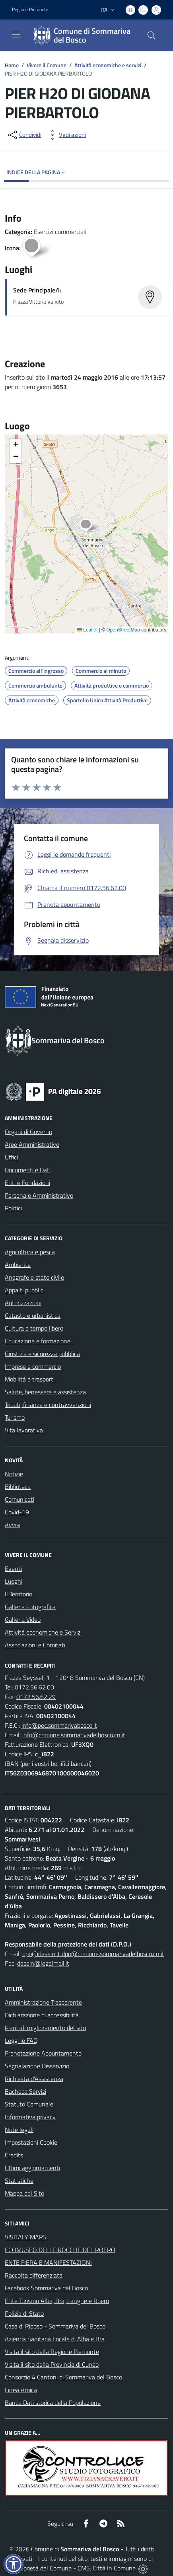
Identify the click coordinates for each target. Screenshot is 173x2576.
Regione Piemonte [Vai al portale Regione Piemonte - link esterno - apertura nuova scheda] (30, 9)
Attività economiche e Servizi (43, 1632)
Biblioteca (18, 1486)
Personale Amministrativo (39, 1195)
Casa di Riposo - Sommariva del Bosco (55, 2326)
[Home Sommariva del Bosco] (83, 35)
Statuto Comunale (29, 2104)
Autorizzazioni (23, 1302)
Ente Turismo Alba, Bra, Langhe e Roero (57, 2300)
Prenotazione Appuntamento (43, 2053)
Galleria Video (23, 1619)
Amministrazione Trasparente (43, 2002)
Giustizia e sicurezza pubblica (42, 1353)
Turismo (15, 1417)
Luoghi (13, 1581)
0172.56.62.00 (34, 1687)
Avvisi (12, 1525)
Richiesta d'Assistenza (34, 2078)
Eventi (13, 1568)
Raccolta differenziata (33, 2275)
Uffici (11, 1157)
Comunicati (19, 1499)
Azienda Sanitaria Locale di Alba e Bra (55, 2339)
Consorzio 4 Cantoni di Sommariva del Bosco (63, 2377)
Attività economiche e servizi (107, 65)
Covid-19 (17, 1512)
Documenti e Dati (28, 1170)
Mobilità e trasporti (29, 1379)
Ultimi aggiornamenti (32, 2168)
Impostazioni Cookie (31, 2142)
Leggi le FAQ (21, 2040)
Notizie (14, 1474)
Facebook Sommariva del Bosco (46, 2288)
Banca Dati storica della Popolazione (53, 2402)
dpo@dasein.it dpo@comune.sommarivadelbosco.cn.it (93, 1953)
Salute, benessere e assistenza (45, 1392)
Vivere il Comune (46, 65)
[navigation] (16, 34)
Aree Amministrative (32, 1144)
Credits (14, 2155)
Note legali (19, 2129)
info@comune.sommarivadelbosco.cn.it (73, 1735)
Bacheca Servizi (25, 2091)
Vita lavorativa (24, 1430)
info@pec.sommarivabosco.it (59, 1725)
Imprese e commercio (33, 1366)
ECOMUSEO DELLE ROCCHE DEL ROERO (60, 2249)
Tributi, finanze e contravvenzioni (48, 1404)
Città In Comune (114, 2568)
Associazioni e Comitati (35, 1645)
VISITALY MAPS (25, 2237)
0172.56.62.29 (36, 1696)
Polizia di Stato (24, 2313)
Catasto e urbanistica (32, 1315)
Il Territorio (18, 1594)
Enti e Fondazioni (27, 1182)
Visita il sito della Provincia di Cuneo (52, 2364)
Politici (13, 1208)
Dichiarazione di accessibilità (42, 2015)
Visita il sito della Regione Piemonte (52, 2351)
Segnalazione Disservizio (37, 2066)
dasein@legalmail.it (43, 1963)
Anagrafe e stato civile (34, 1277)
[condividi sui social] (24, 135)
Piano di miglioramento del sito (45, 2027)
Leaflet (87, 630)
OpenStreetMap (123, 630)
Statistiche (19, 2180)
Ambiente (18, 1264)
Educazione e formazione (37, 1341)
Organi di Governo (28, 1131)
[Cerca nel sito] (151, 35)
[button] (90, 526)
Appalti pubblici (25, 1290)
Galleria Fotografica (30, 1606)
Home (12, 65)
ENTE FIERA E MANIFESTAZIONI (48, 2262)
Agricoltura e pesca (30, 1252)
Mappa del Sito (24, 2193)
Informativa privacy (30, 2117)
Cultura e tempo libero (34, 1328)
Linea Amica (21, 2390)
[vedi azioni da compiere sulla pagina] (66, 135)
